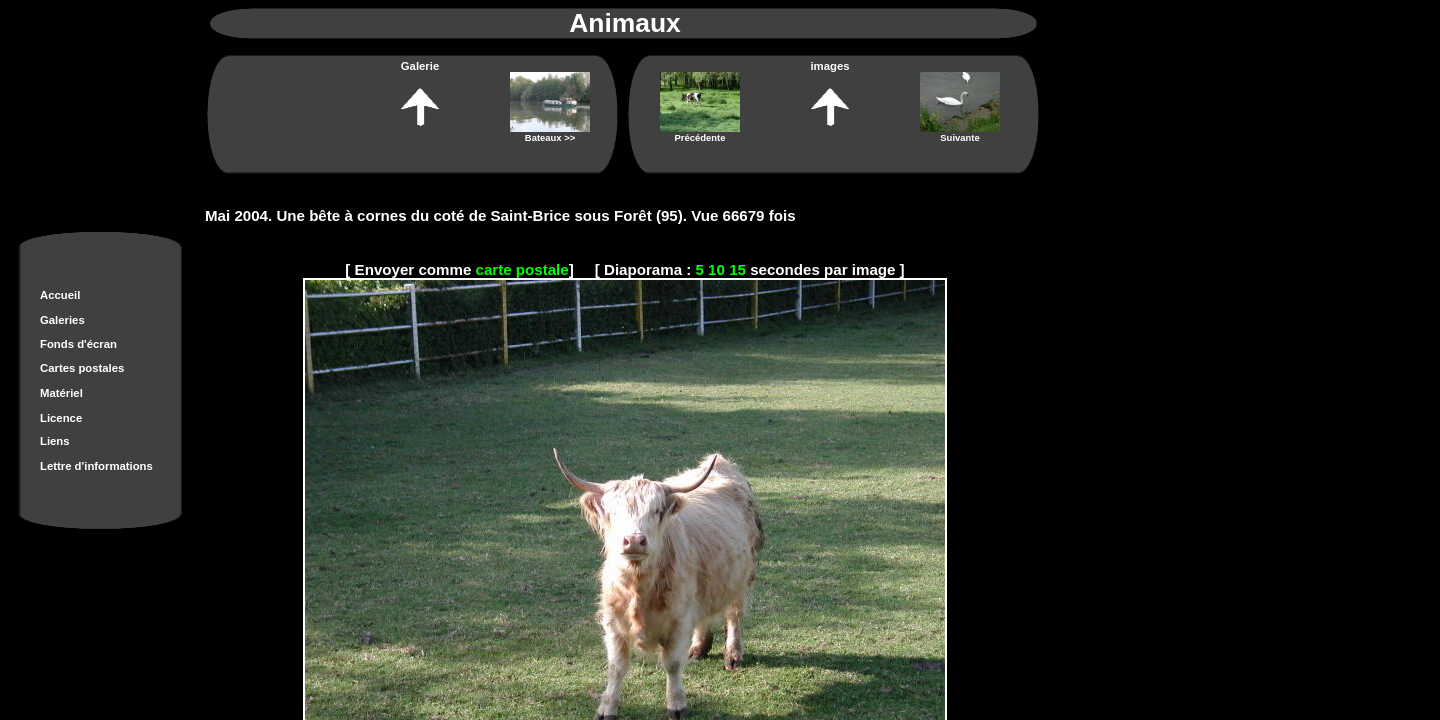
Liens (55, 441)
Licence (61, 418)
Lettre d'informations (96, 466)
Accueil (60, 295)
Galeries (62, 320)
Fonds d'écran (78, 344)
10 (716, 269)
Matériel (61, 393)
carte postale (522, 269)
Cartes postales (82, 368)
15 (737, 269)
